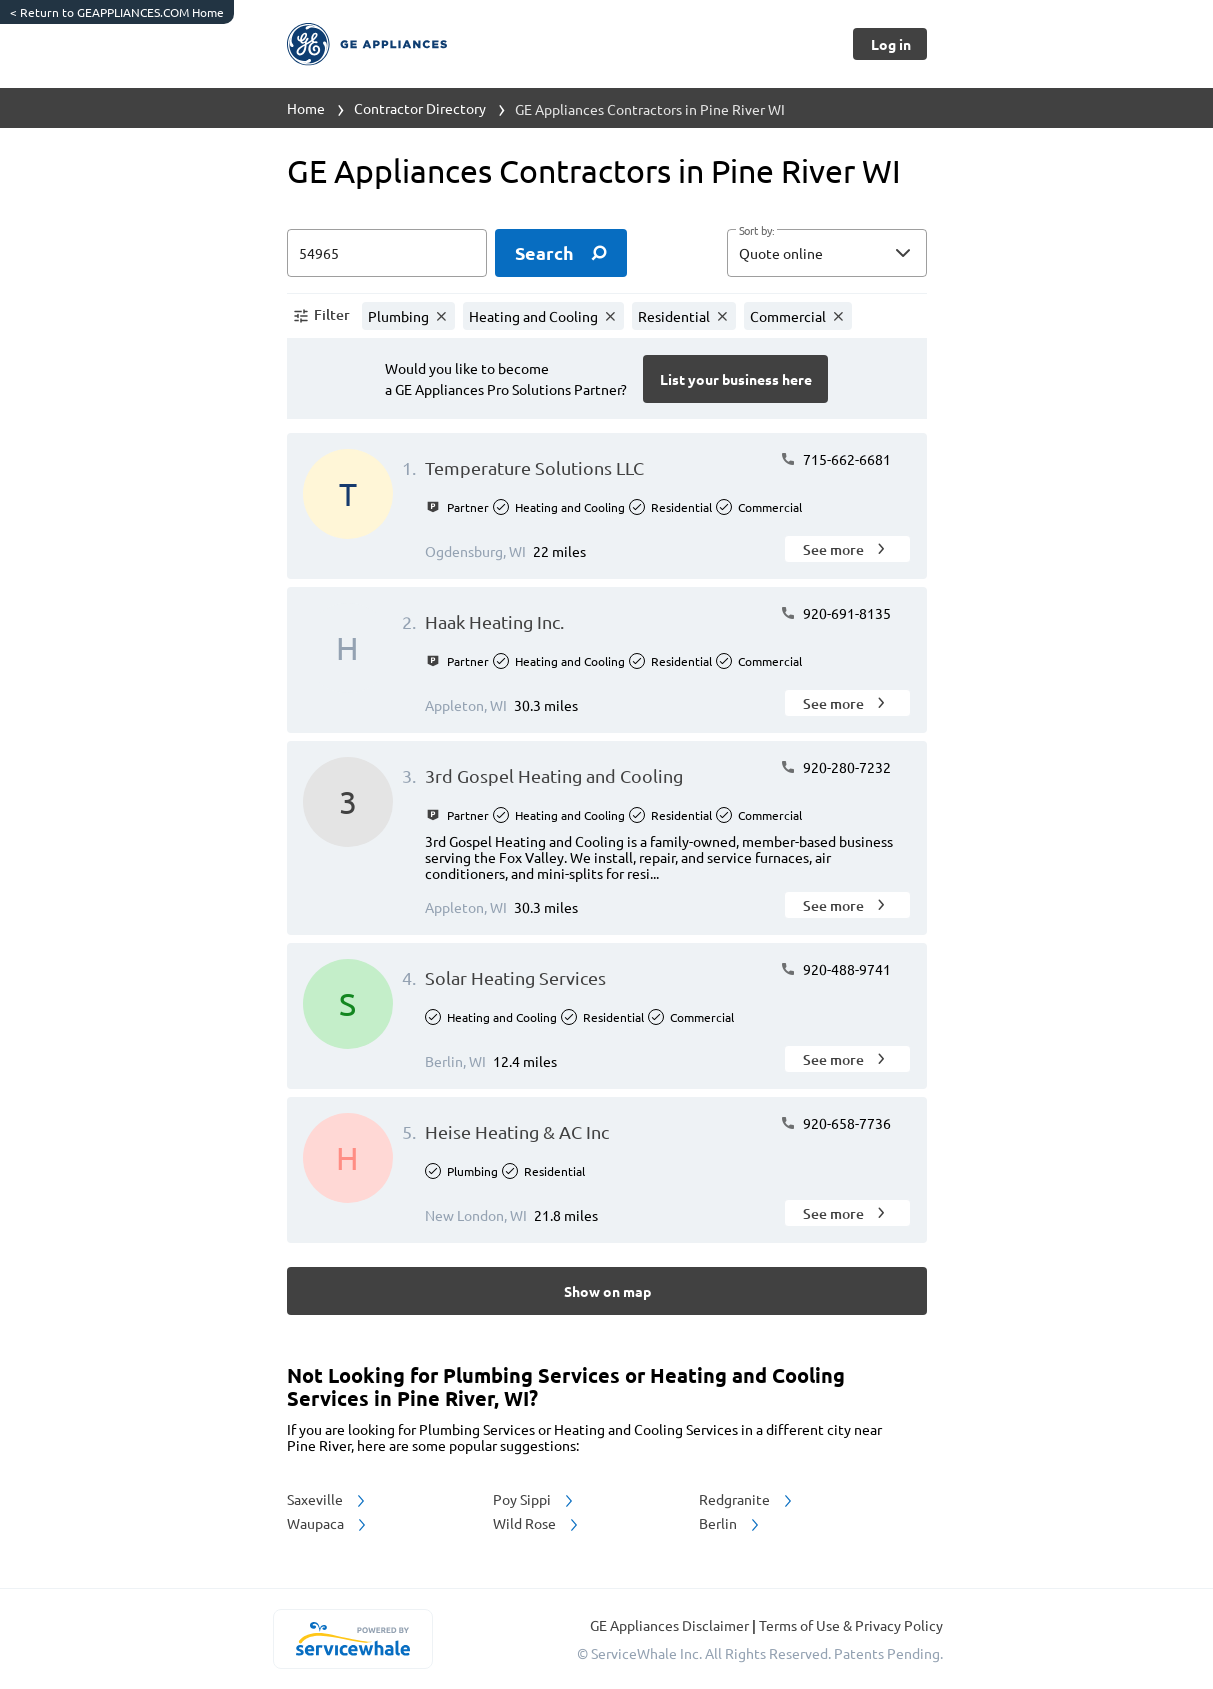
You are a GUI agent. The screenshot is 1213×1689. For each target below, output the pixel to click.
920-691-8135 (835, 613)
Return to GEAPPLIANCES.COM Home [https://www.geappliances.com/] (117, 12)
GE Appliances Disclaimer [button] (671, 1625)
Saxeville (327, 1499)
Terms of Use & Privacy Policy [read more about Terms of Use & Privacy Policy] (851, 1625)
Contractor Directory (420, 108)
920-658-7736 (835, 1123)
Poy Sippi (534, 1499)
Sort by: (756, 231)
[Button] (889, 44)
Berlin (730, 1523)
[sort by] (857, 253)
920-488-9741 (835, 969)
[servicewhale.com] (353, 1639)
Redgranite (747, 1499)
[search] (561, 253)
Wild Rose (537, 1523)
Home (306, 108)
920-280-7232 (835, 767)
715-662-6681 (835, 459)
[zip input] (387, 253)
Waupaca (328, 1523)
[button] (827, 253)
